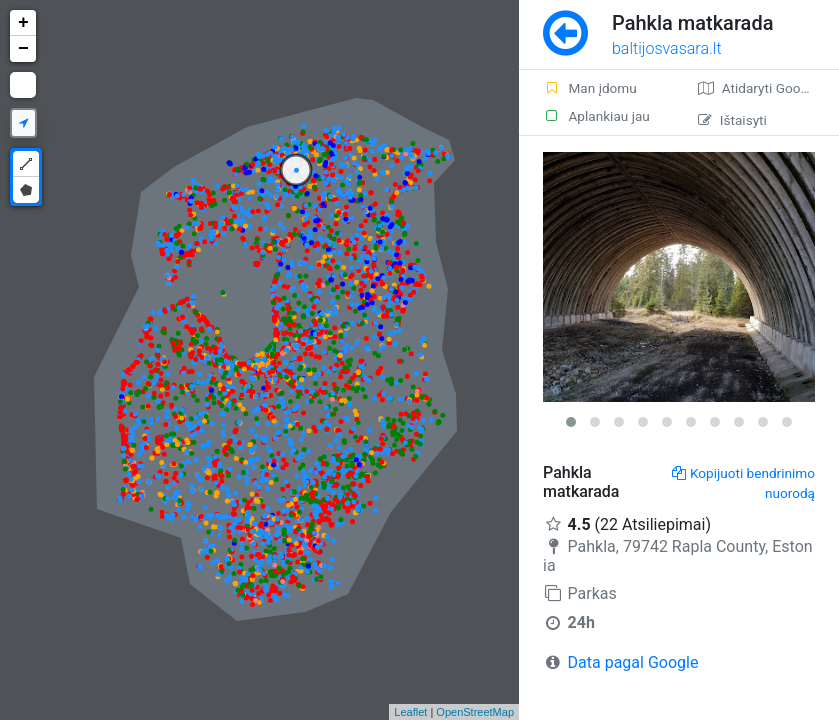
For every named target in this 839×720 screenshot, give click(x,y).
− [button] (23, 49)
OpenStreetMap (475, 712)
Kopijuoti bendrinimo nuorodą (743, 483)
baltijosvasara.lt (667, 48)
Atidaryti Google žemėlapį (768, 88)
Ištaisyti (732, 120)
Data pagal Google (633, 662)
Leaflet (410, 712)
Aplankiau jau (596, 116)
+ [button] (23, 23)
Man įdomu (590, 88)
